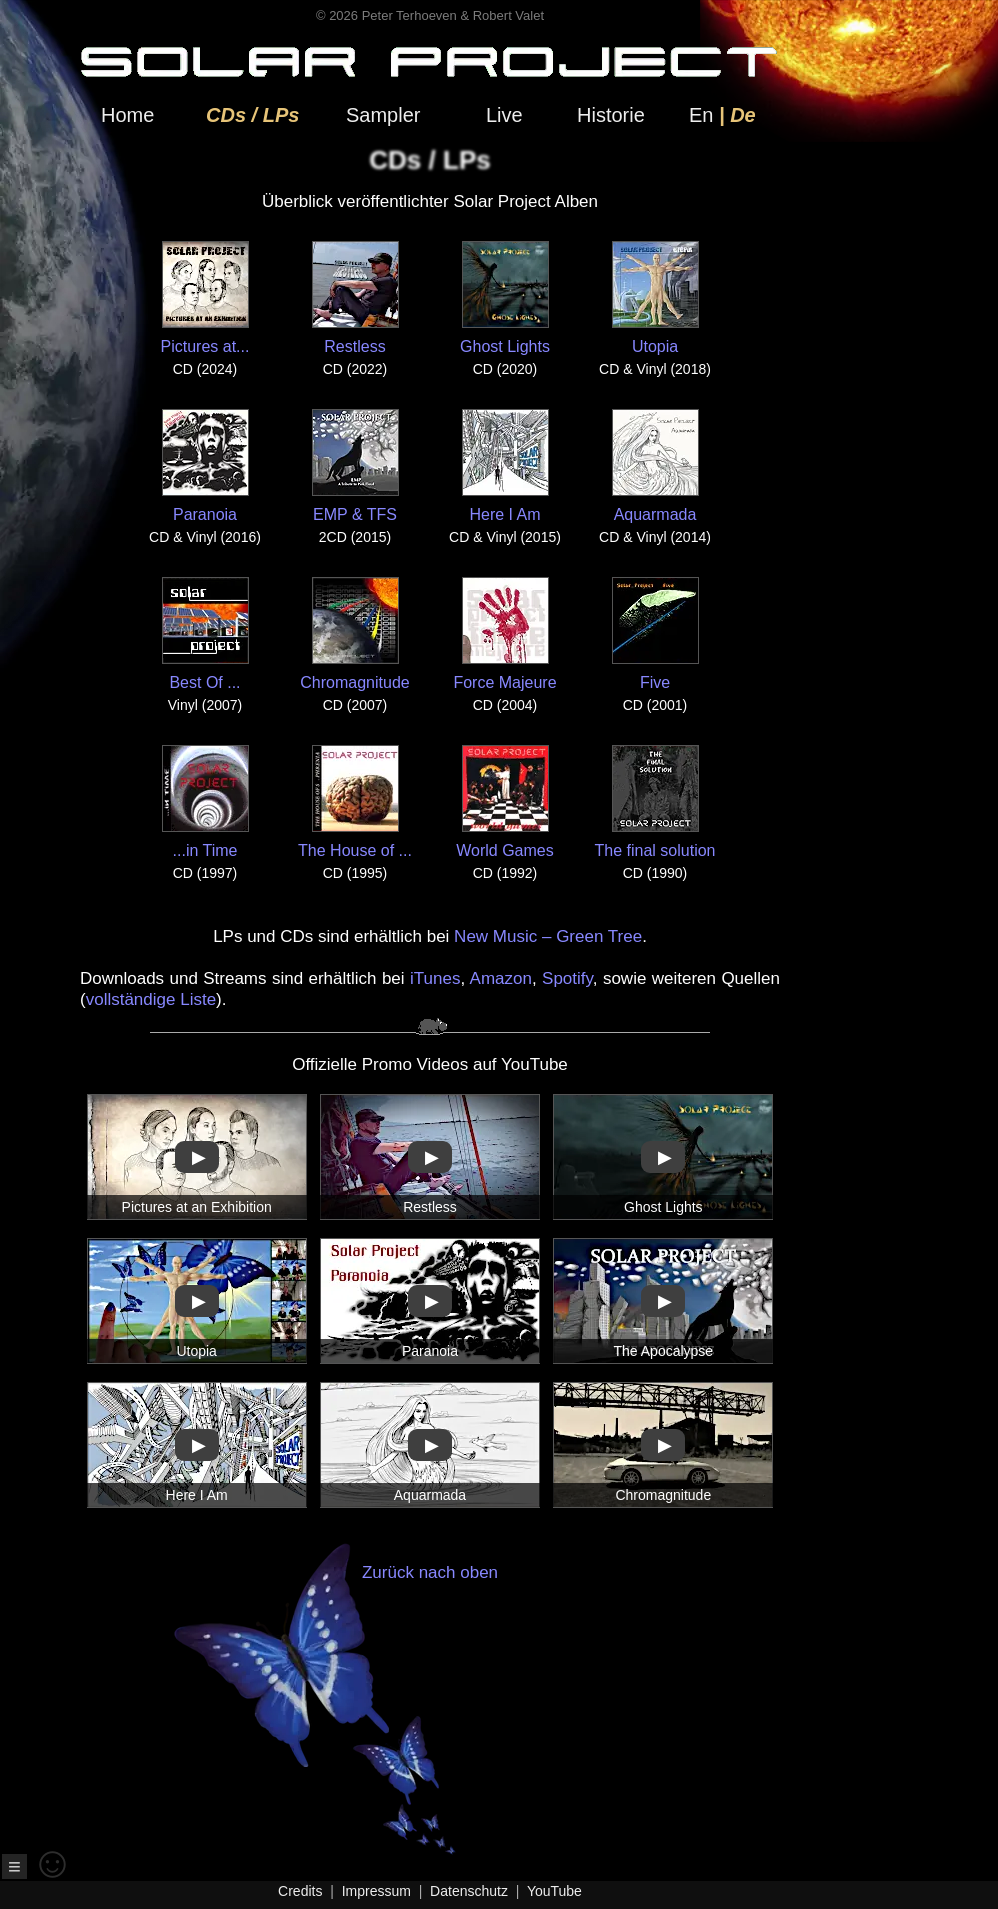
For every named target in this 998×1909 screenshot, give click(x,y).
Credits (300, 1891)
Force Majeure (504, 634)
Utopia (655, 298)
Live (504, 115)
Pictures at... (205, 298)
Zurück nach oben (393, 1709)
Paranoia (205, 466)
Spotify (567, 978)
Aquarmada (655, 466)
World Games (505, 802)
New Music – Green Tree (548, 936)
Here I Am (505, 466)
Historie (611, 115)
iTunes (435, 978)
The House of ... (355, 802)
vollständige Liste (151, 999)
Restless (355, 298)
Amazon (501, 978)
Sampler (383, 115)
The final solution (655, 802)
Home (127, 115)
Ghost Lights (505, 298)
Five (655, 634)
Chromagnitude (354, 634)
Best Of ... (205, 634)
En (701, 115)
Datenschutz (469, 1891)
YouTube (554, 1891)
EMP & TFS (355, 466)
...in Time (205, 802)
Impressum (376, 1891)
